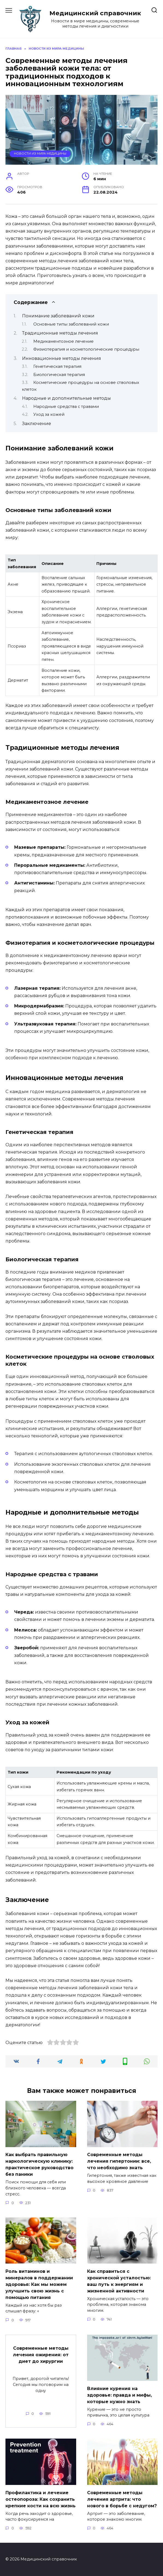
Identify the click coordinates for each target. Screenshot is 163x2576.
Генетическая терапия (57, 366)
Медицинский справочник (95, 13)
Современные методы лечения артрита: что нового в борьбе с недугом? (122, 2499)
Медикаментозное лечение (63, 341)
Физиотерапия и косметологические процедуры (86, 349)
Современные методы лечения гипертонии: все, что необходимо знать (119, 2161)
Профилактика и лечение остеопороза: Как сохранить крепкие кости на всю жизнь (40, 2499)
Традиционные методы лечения (60, 333)
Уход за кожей (48, 414)
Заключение (36, 423)
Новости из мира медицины (40, 153)
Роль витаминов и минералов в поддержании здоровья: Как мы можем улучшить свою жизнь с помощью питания (39, 2284)
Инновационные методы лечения (61, 358)
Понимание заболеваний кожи (58, 315)
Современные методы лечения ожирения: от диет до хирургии (41, 2355)
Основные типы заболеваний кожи (71, 324)
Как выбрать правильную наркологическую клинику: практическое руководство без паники (39, 2164)
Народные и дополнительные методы (66, 398)
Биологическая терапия (59, 374)
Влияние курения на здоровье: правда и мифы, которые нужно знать (119, 2395)
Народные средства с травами (66, 406)
